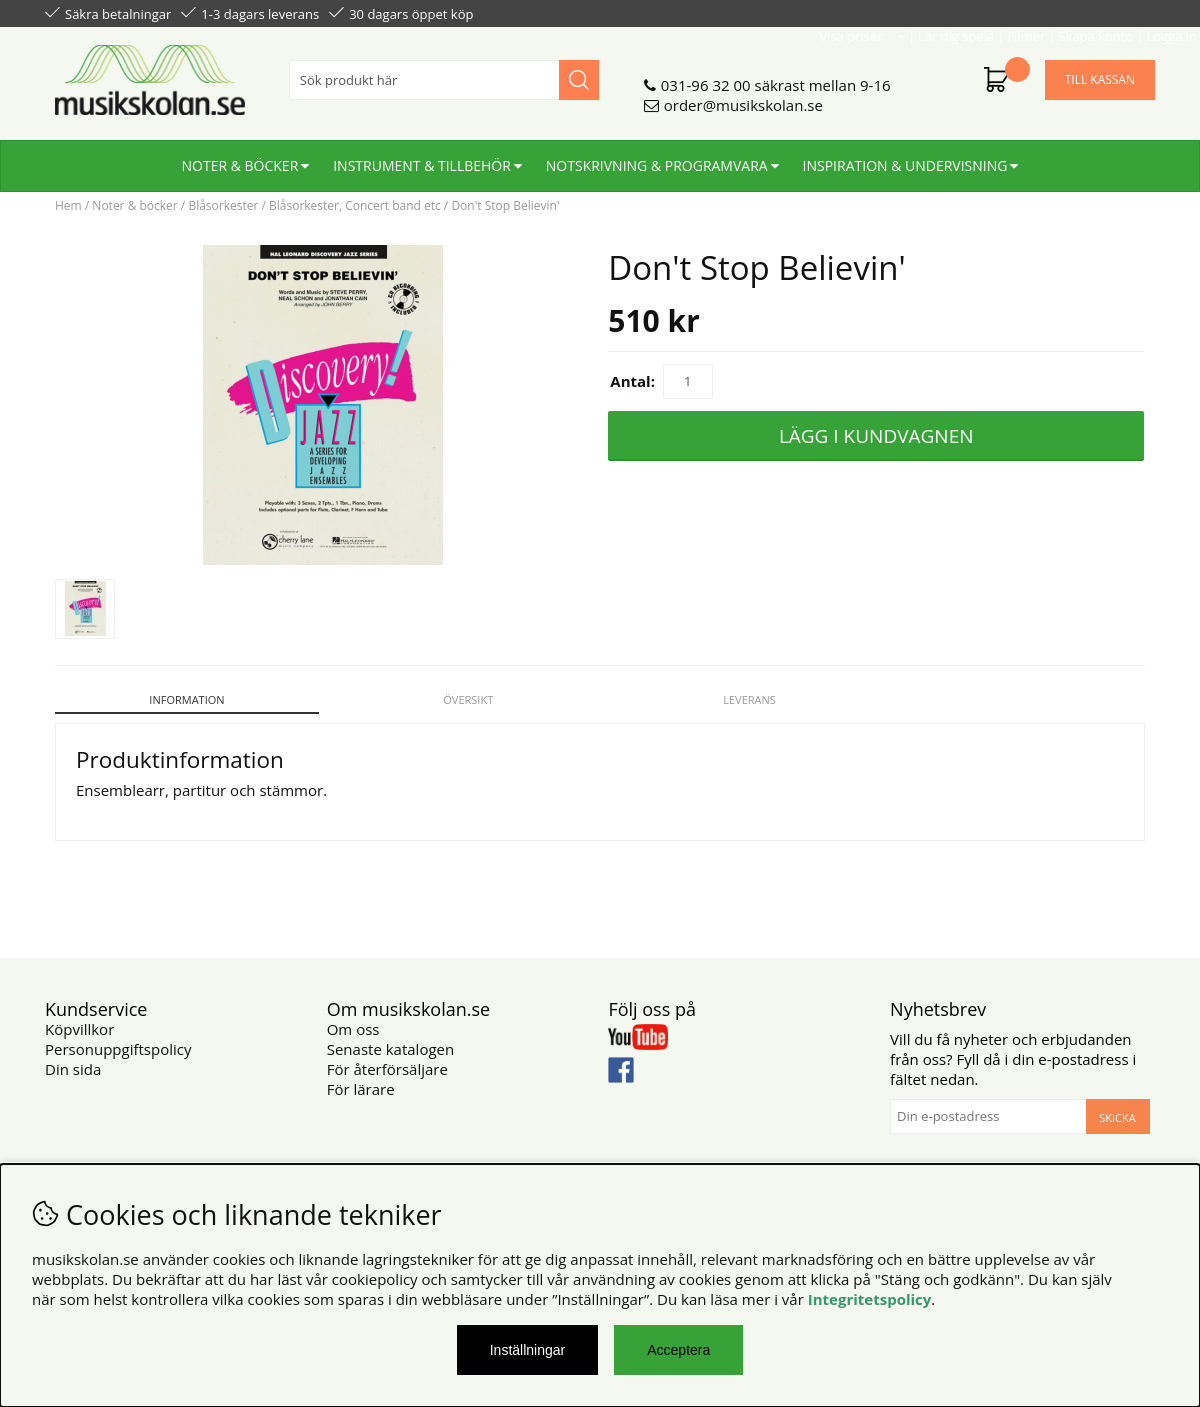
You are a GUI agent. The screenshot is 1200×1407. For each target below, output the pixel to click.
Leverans (738, 699)
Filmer (981, 12)
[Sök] (444, 72)
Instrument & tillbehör (422, 157)
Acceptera (678, 1350)
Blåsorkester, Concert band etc (355, 205)
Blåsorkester (223, 205)
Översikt (462, 699)
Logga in (1126, 12)
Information (184, 699)
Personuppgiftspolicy (118, 1038)
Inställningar (528, 1350)
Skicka (1117, 1106)
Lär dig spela (911, 12)
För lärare (361, 1078)
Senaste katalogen (390, 1038)
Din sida (73, 1058)
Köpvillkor (79, 1018)
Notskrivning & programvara (657, 157)
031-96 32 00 (706, 77)
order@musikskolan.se (743, 97)
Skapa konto (1050, 12)
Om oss (353, 1018)
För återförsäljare (387, 1058)
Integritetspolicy (870, 1299)
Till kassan (1100, 71)
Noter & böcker (240, 157)
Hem (68, 205)
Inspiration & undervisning (905, 157)
